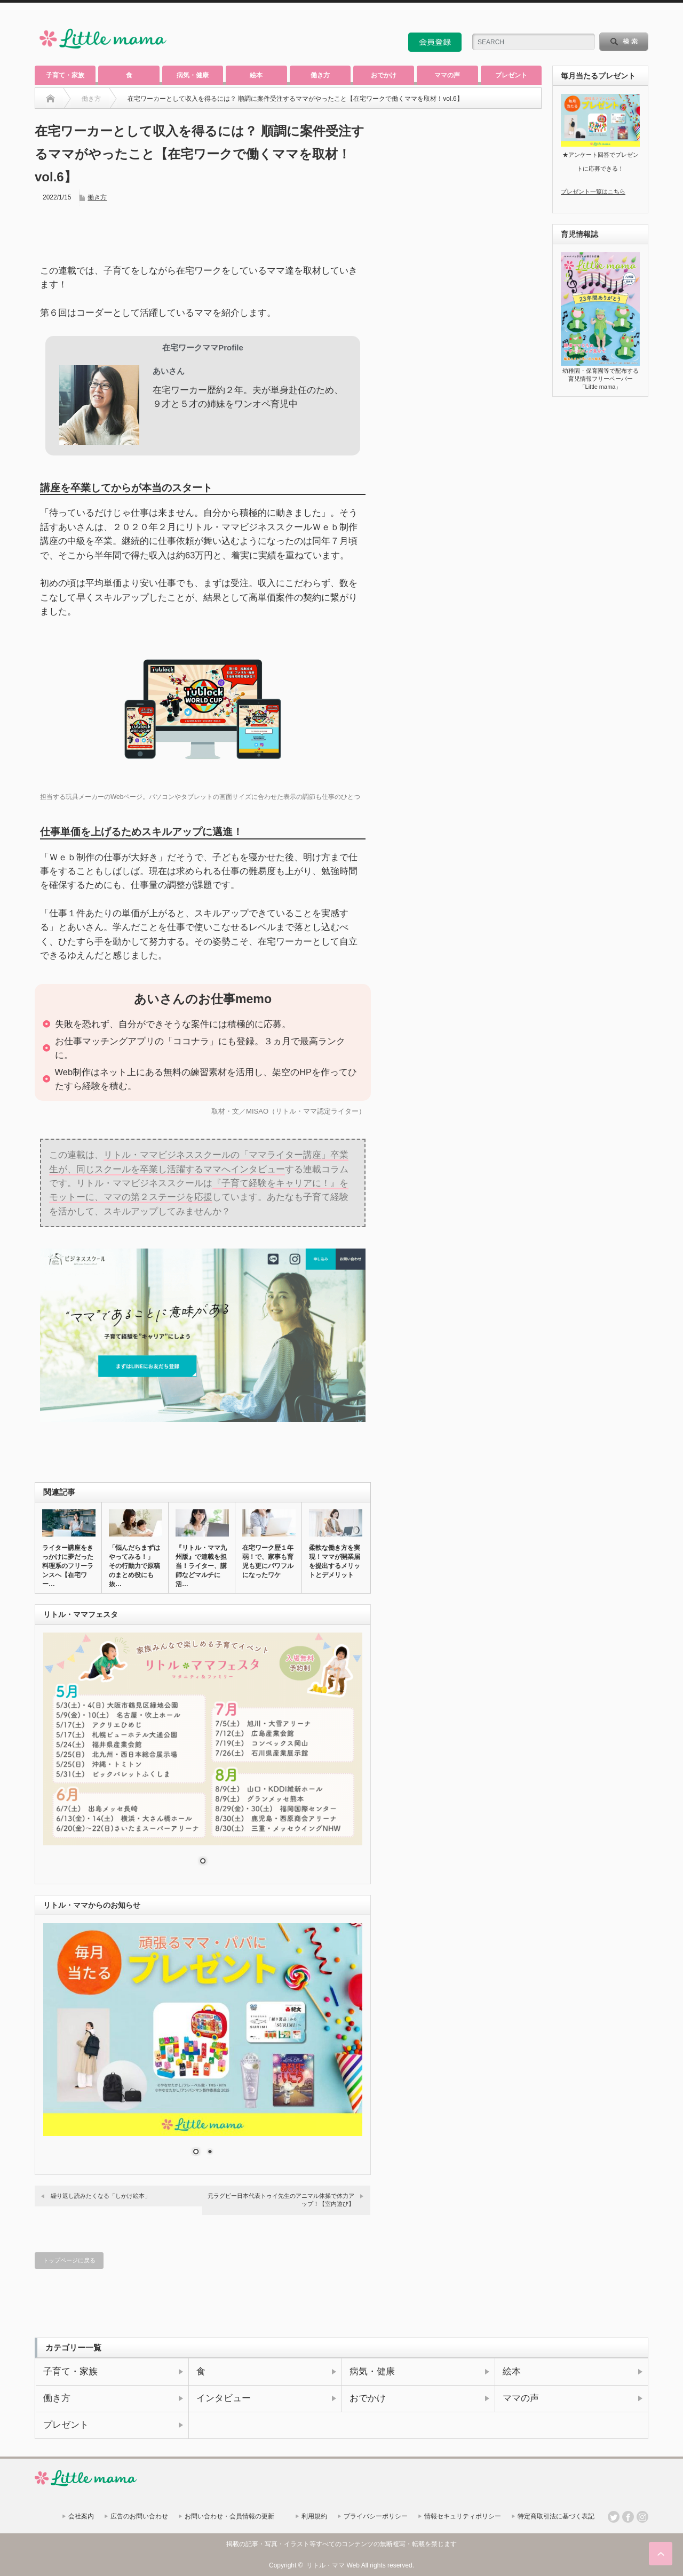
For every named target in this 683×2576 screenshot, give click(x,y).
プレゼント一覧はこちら (593, 191)
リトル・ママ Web (333, 2565)
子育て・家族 (65, 75)
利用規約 (314, 2516)
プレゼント (511, 75)
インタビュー (223, 2398)
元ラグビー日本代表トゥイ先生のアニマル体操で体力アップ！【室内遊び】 (281, 2200)
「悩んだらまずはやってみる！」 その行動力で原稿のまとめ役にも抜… (134, 1566)
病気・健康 (193, 75)
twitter (628, 18)
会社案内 (81, 2516)
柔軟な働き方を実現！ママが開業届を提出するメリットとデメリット (334, 1561)
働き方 (320, 75)
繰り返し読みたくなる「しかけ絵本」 (100, 2196)
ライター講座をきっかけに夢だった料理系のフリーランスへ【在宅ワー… (67, 1566)
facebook (642, 18)
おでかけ (383, 75)
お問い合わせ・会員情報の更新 (229, 2516)
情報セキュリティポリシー (462, 2516)
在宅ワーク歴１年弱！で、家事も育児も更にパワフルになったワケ (267, 1561)
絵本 (256, 75)
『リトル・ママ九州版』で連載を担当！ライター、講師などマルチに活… (201, 1566)
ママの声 (447, 75)
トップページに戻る (69, 2260)
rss (614, 18)
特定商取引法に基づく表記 (556, 2516)
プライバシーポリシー (376, 2516)
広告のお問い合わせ (139, 2516)
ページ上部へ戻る (660, 2553)
